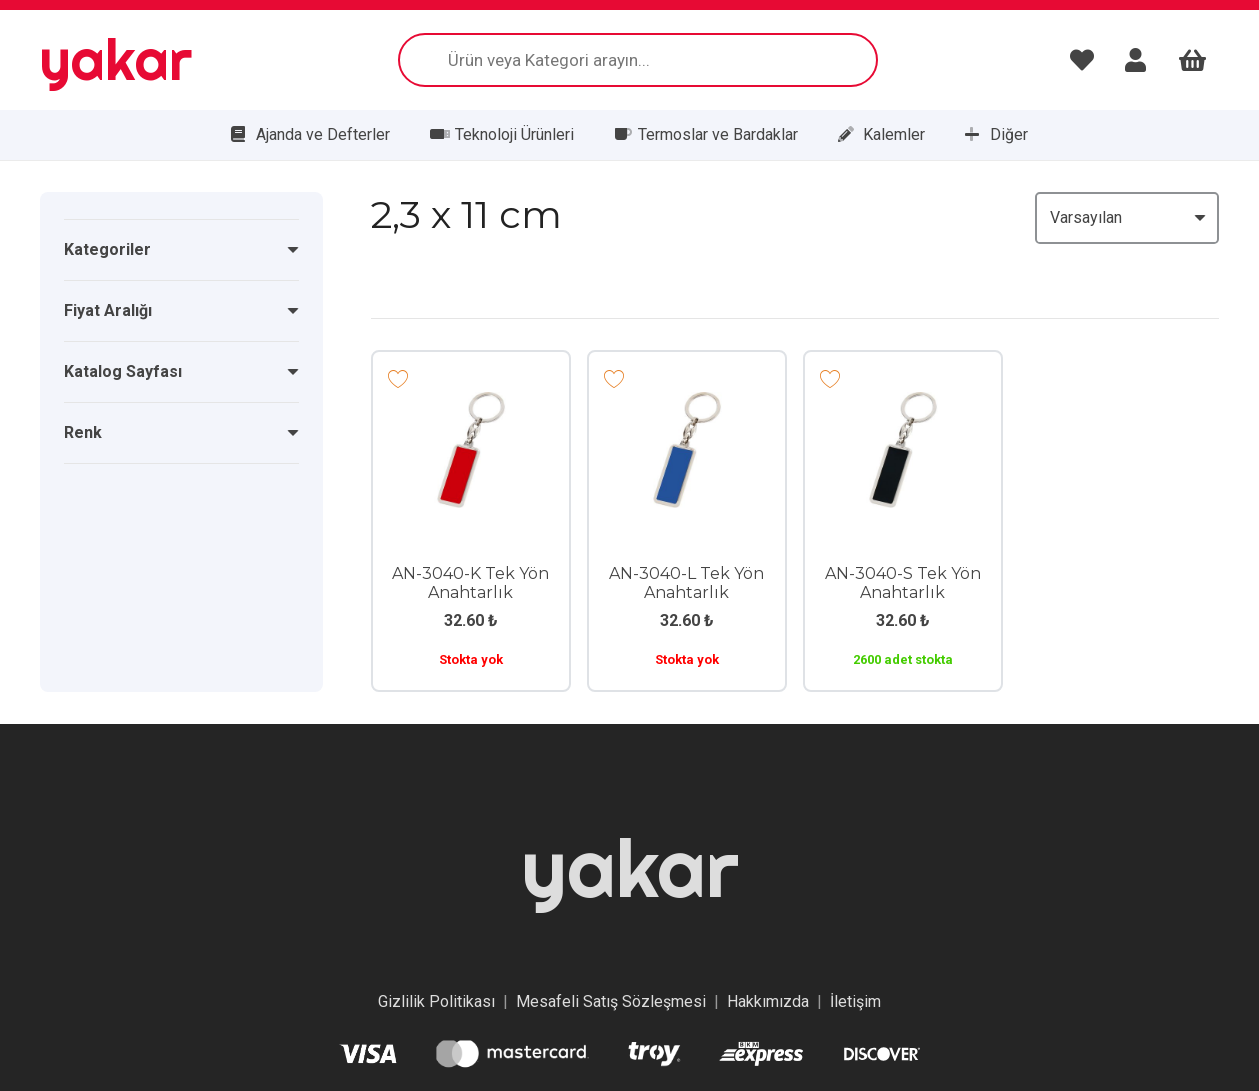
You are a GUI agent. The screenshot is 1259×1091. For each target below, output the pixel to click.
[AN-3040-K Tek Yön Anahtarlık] (471, 405)
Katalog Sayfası (123, 371)
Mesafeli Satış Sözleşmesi (611, 1001)
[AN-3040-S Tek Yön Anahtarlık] (903, 405)
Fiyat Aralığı (108, 310)
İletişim (855, 1001)
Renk (83, 432)
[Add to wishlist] (398, 377)
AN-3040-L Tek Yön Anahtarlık (686, 583)
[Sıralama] (1127, 218)
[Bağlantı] (1087, 60)
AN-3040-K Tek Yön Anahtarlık (470, 583)
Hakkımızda (768, 1001)
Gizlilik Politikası (436, 1001)
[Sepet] (1192, 60)
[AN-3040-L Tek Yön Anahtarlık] (687, 405)
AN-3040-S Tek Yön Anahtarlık (903, 583)
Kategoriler (107, 249)
